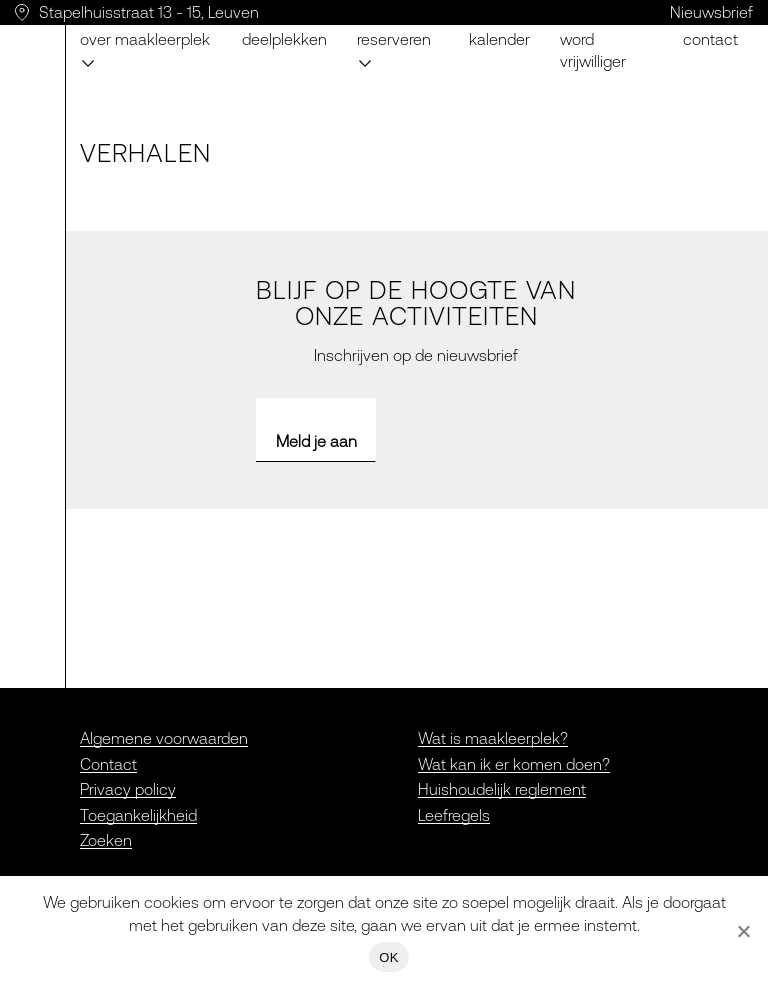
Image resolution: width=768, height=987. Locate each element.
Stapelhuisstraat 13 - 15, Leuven (149, 12)
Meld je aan (316, 441)
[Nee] (743, 931)
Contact (710, 39)
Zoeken (106, 840)
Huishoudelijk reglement (502, 789)
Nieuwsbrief (711, 12)
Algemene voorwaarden (164, 738)
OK (388, 957)
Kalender (499, 39)
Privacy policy (128, 789)
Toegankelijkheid (138, 815)
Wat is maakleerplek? (493, 738)
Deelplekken (284, 39)
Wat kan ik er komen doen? (514, 764)
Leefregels (454, 815)
